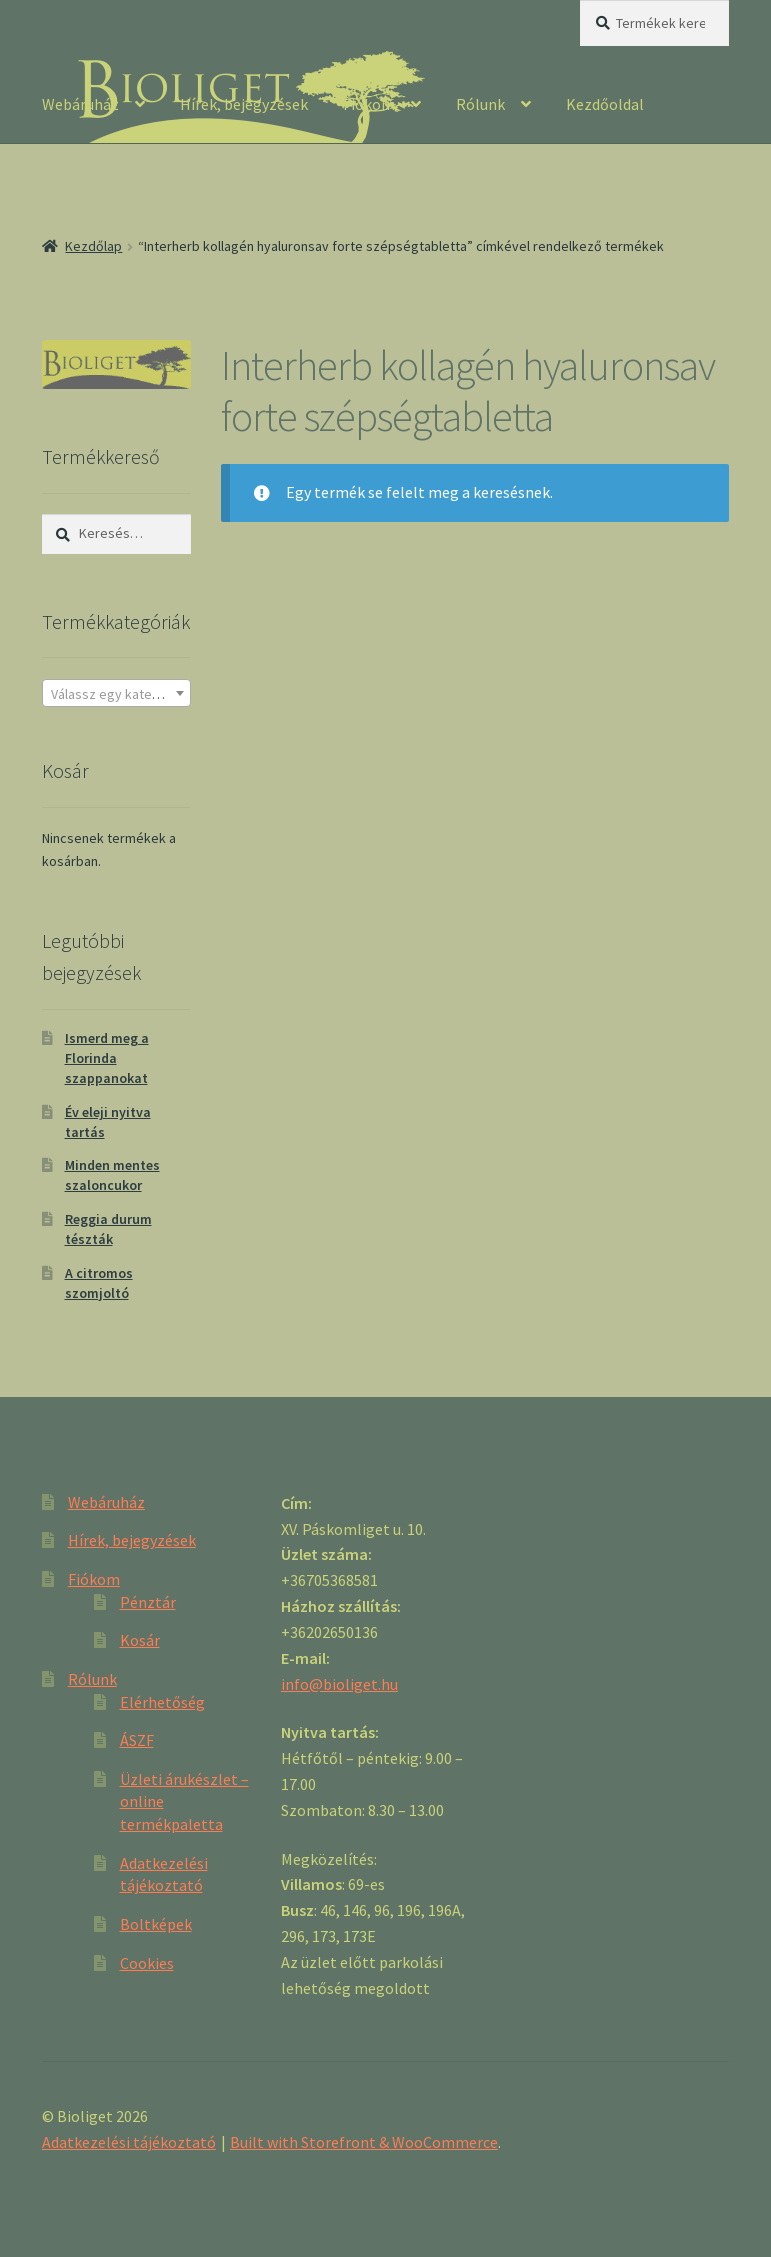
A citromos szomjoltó (99, 1283)
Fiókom (369, 104)
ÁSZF (137, 1740)
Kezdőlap (93, 246)
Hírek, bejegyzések (244, 104)
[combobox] (116, 693)
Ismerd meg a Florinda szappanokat (107, 1058)
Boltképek (156, 1924)
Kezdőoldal (605, 104)
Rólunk (480, 104)
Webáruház (80, 104)
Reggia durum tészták (108, 1229)
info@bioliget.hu (339, 1684)
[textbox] (116, 694)
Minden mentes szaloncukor (112, 1175)
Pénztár (148, 1602)
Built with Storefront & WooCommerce (364, 2142)
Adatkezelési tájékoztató (129, 2142)
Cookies (147, 1963)
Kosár (140, 1640)
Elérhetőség (162, 1702)
